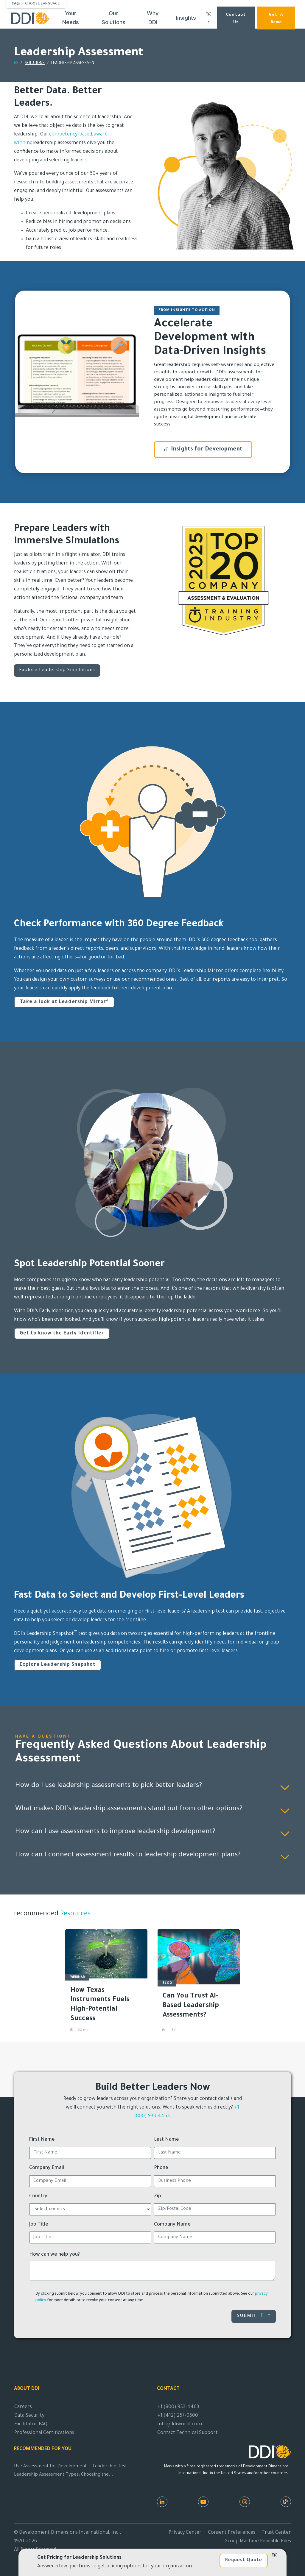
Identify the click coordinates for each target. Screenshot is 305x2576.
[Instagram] (244, 2502)
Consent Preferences (231, 2533)
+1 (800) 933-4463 (178, 2407)
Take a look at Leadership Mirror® (64, 1002)
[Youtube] (203, 2502)
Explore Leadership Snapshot (58, 1665)
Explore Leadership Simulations (57, 670)
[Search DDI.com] (209, 17)
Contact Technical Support (187, 2433)
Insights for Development (203, 449)
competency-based (70, 134)
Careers (23, 2407)
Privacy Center (185, 2533)
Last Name (166, 2139)
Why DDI (153, 18)
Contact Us (236, 18)
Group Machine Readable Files (258, 2541)
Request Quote (243, 2560)
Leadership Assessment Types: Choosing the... (63, 2474)
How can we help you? (54, 2254)
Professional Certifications (44, 2433)
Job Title (38, 2224)
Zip (157, 2196)
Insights (186, 17)
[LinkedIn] (162, 2502)
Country (38, 2196)
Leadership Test (110, 2466)
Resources (74, 1914)
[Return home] (16, 63)
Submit (253, 2316)
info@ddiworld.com (179, 2424)
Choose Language (42, 4)
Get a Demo (276, 18)
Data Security (29, 2415)
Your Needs (70, 18)
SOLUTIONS (35, 63)
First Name (42, 2139)
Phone (161, 2168)
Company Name (172, 2224)
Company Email (46, 2168)
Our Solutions (114, 18)
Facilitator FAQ (30, 2424)
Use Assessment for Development (50, 2466)
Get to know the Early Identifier (62, 1333)
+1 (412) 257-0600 (177, 2415)
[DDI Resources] (286, 2502)
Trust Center (276, 2533)
